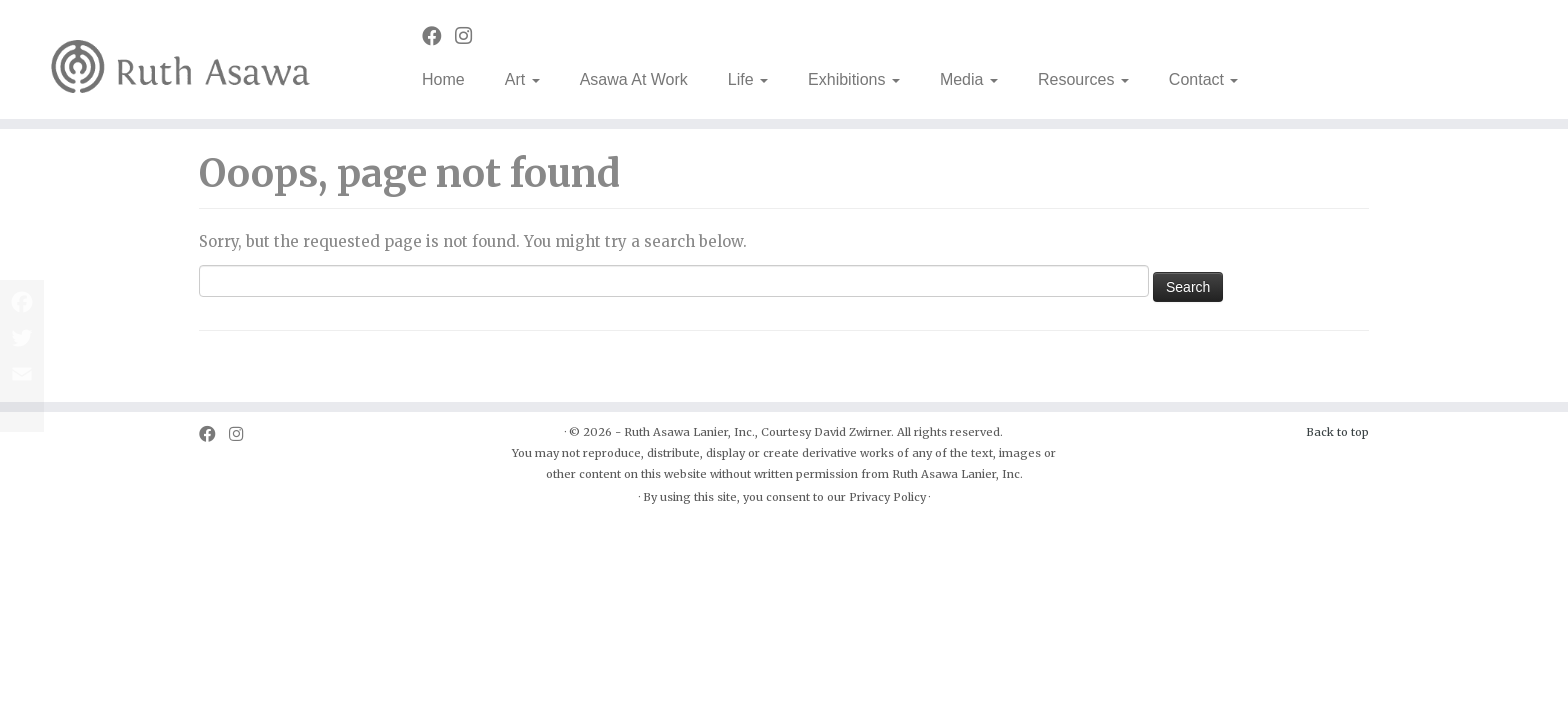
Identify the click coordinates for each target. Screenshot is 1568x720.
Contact (1204, 79)
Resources (1083, 79)
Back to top (1337, 432)
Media (969, 79)
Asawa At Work (634, 79)
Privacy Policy (887, 497)
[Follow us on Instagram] (470, 36)
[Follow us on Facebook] (438, 36)
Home (443, 79)
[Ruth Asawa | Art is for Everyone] (181, 59)
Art (522, 79)
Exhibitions (854, 79)
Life (748, 79)
